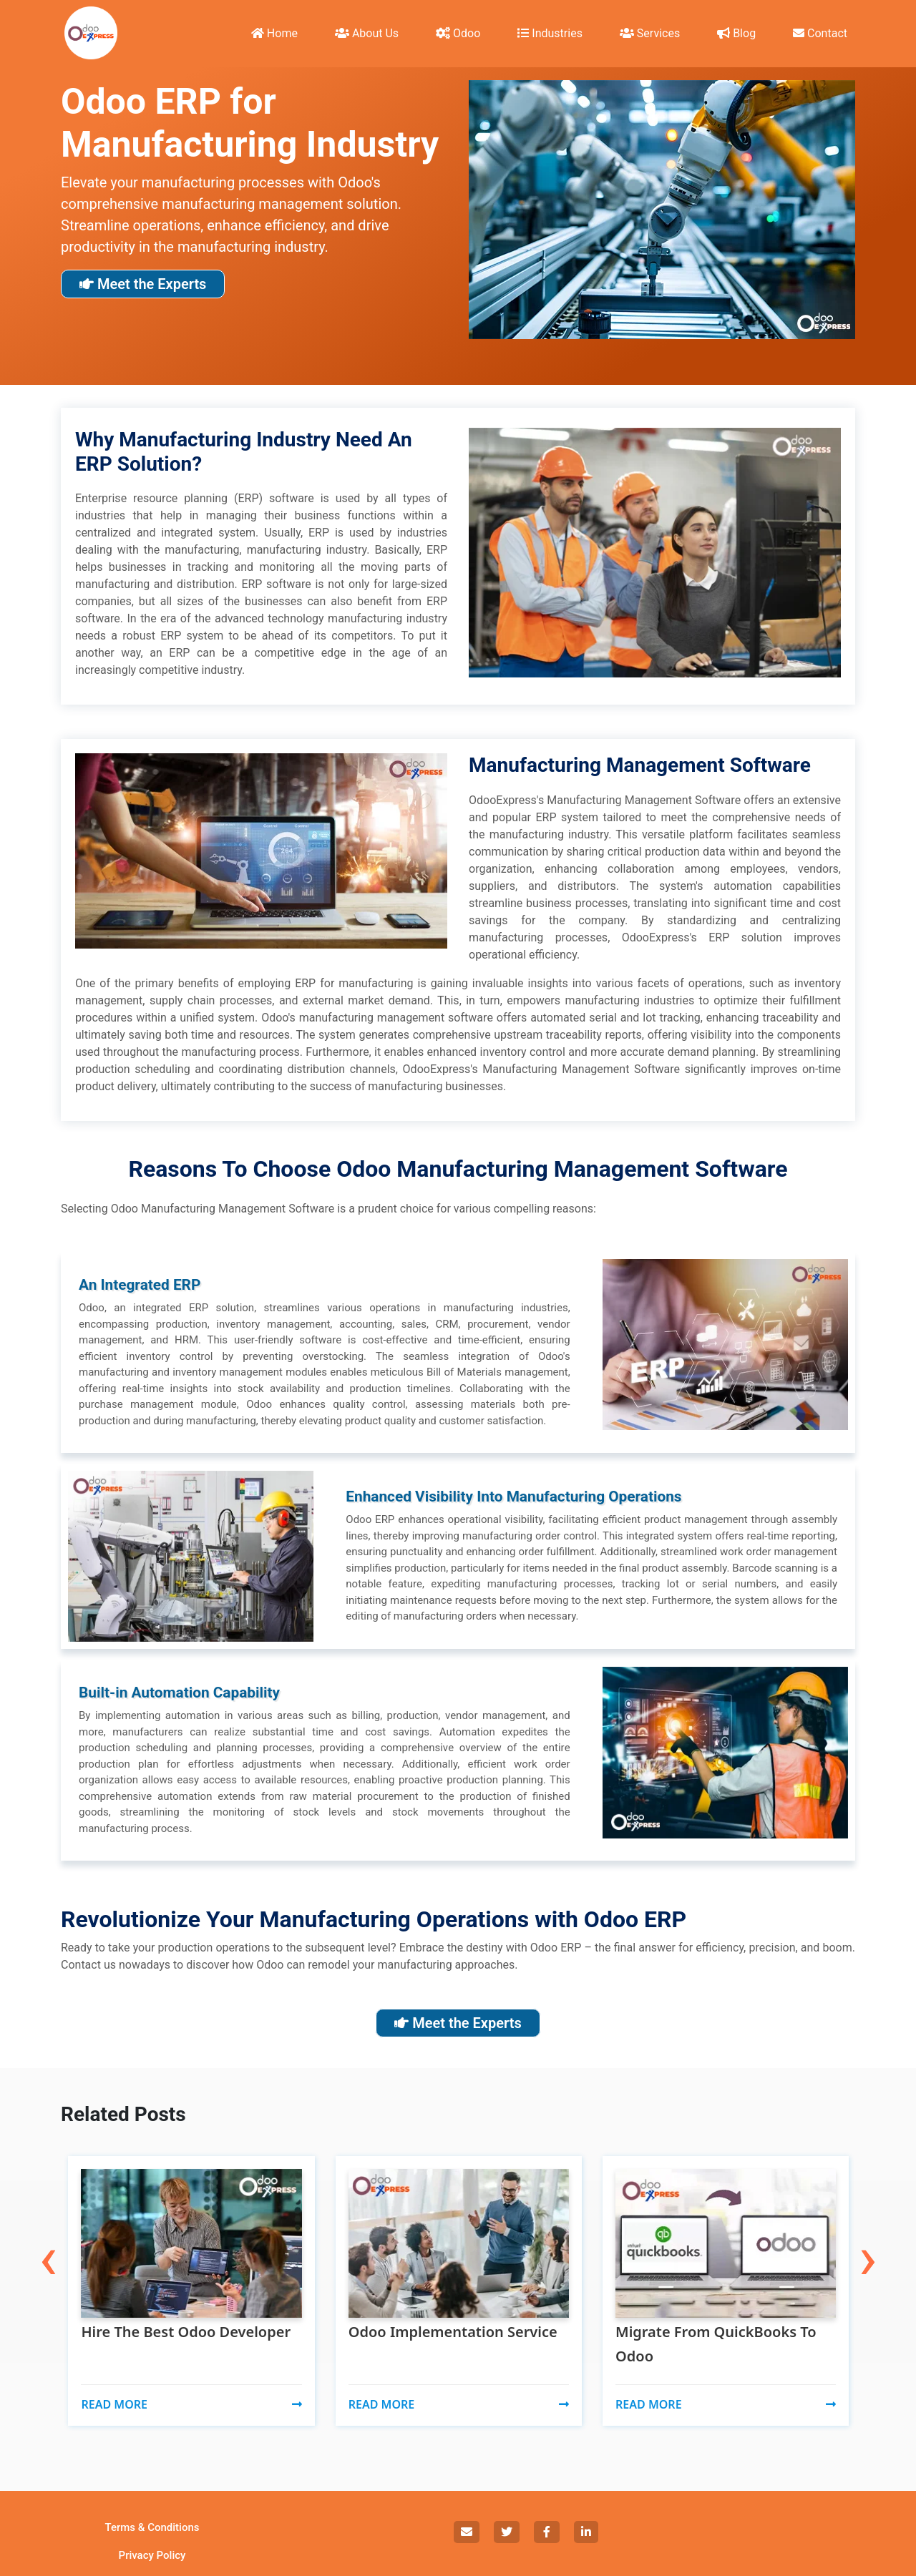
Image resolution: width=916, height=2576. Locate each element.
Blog (736, 33)
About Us (367, 33)
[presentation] (48, 2231)
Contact (820, 33)
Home (274, 33)
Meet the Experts (142, 284)
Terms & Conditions (152, 2527)
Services (650, 33)
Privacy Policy (152, 2555)
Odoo (458, 33)
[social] (466, 2532)
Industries (550, 33)
